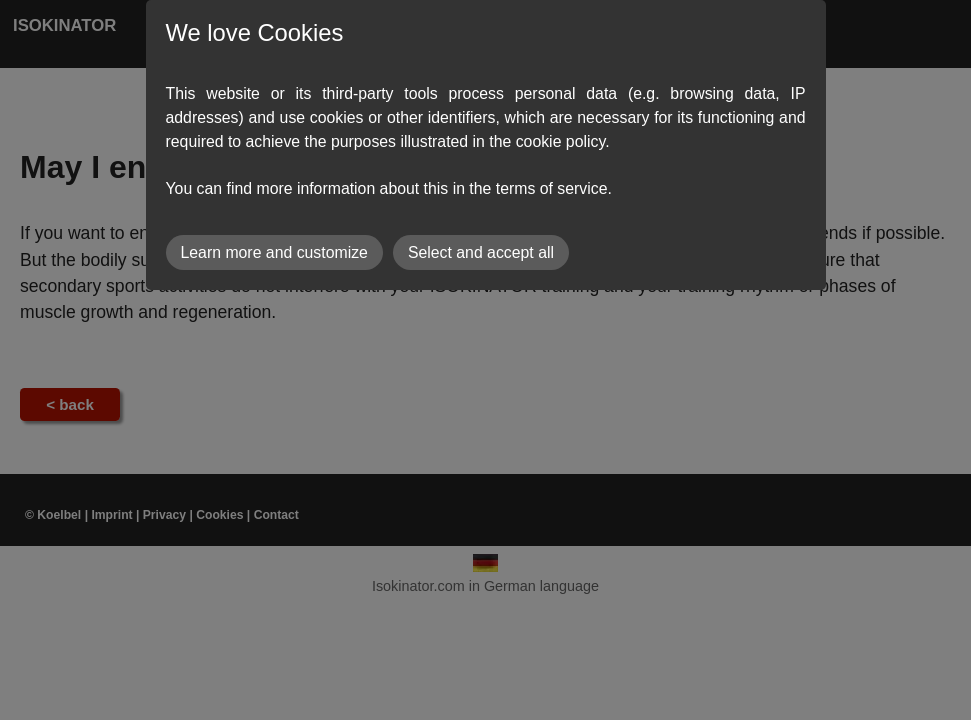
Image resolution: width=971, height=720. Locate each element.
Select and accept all (481, 252)
